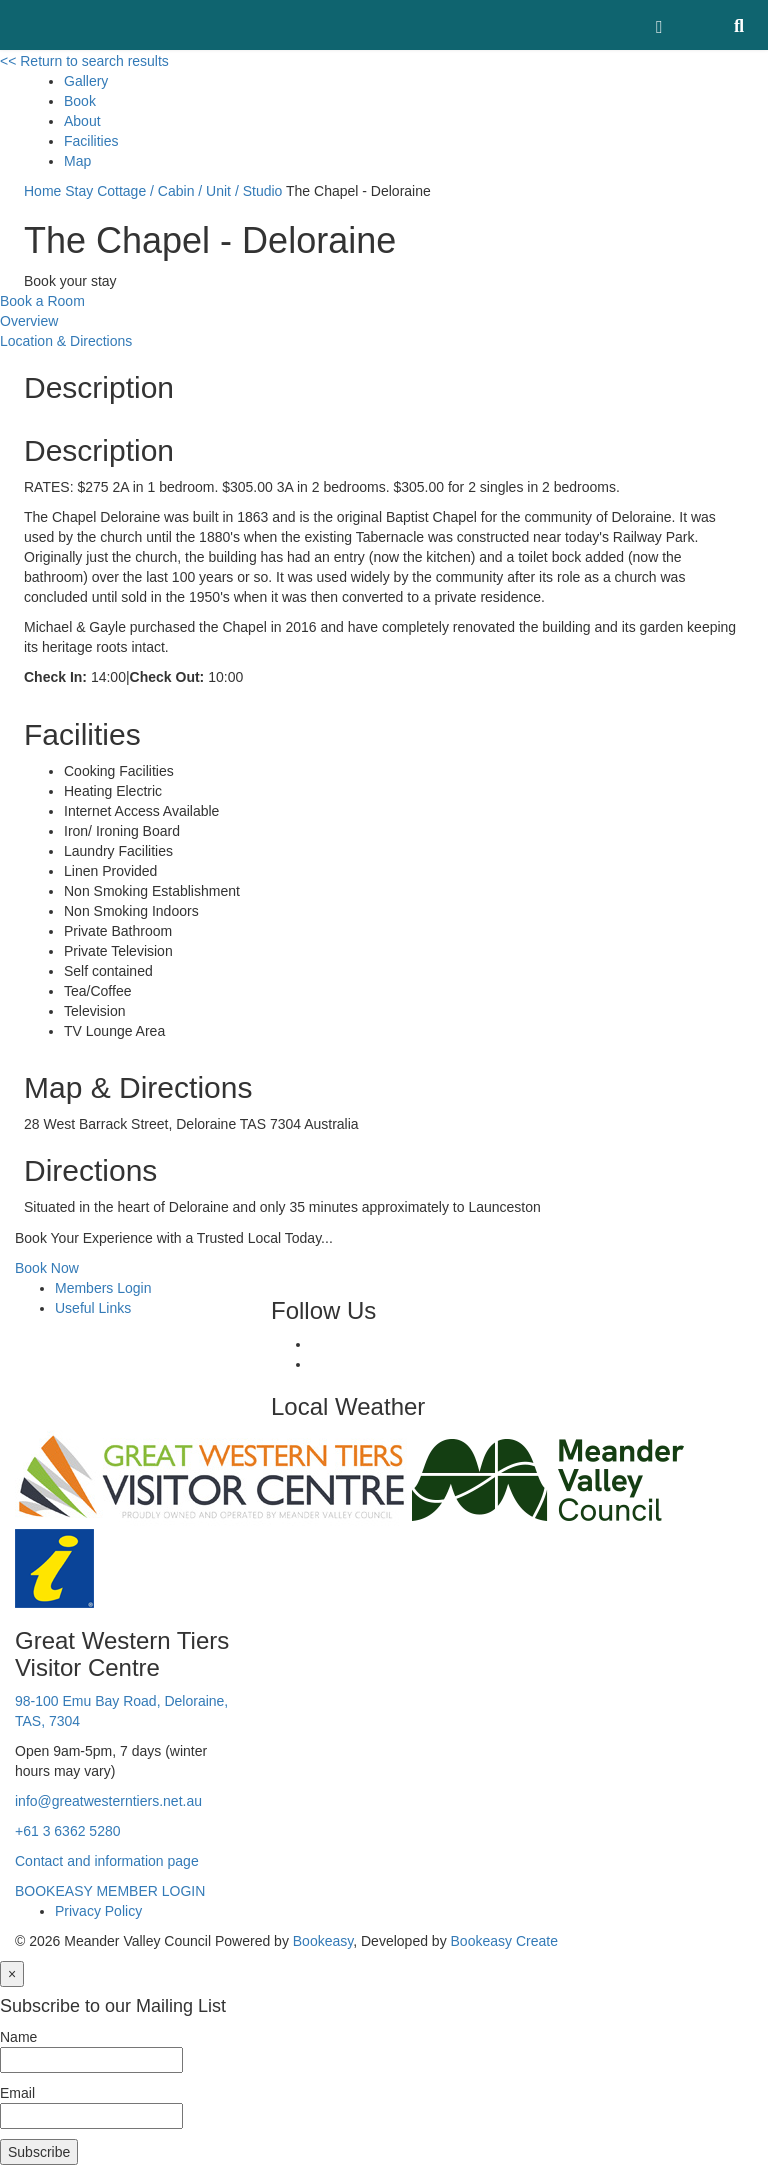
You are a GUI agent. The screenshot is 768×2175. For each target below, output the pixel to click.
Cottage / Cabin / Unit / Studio (189, 191)
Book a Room (42, 301)
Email (17, 2093)
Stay (79, 191)
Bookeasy (323, 1941)
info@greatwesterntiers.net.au (108, 1801)
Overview (29, 321)
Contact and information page (107, 1861)
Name (18, 2037)
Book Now (47, 1268)
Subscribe (39, 2152)
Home (42, 191)
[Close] (12, 1974)
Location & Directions (66, 341)
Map (77, 161)
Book (80, 101)
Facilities (91, 141)
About (82, 121)
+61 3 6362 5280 (68, 1831)
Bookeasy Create (504, 1941)
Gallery (86, 81)
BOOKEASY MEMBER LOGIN (110, 1891)
